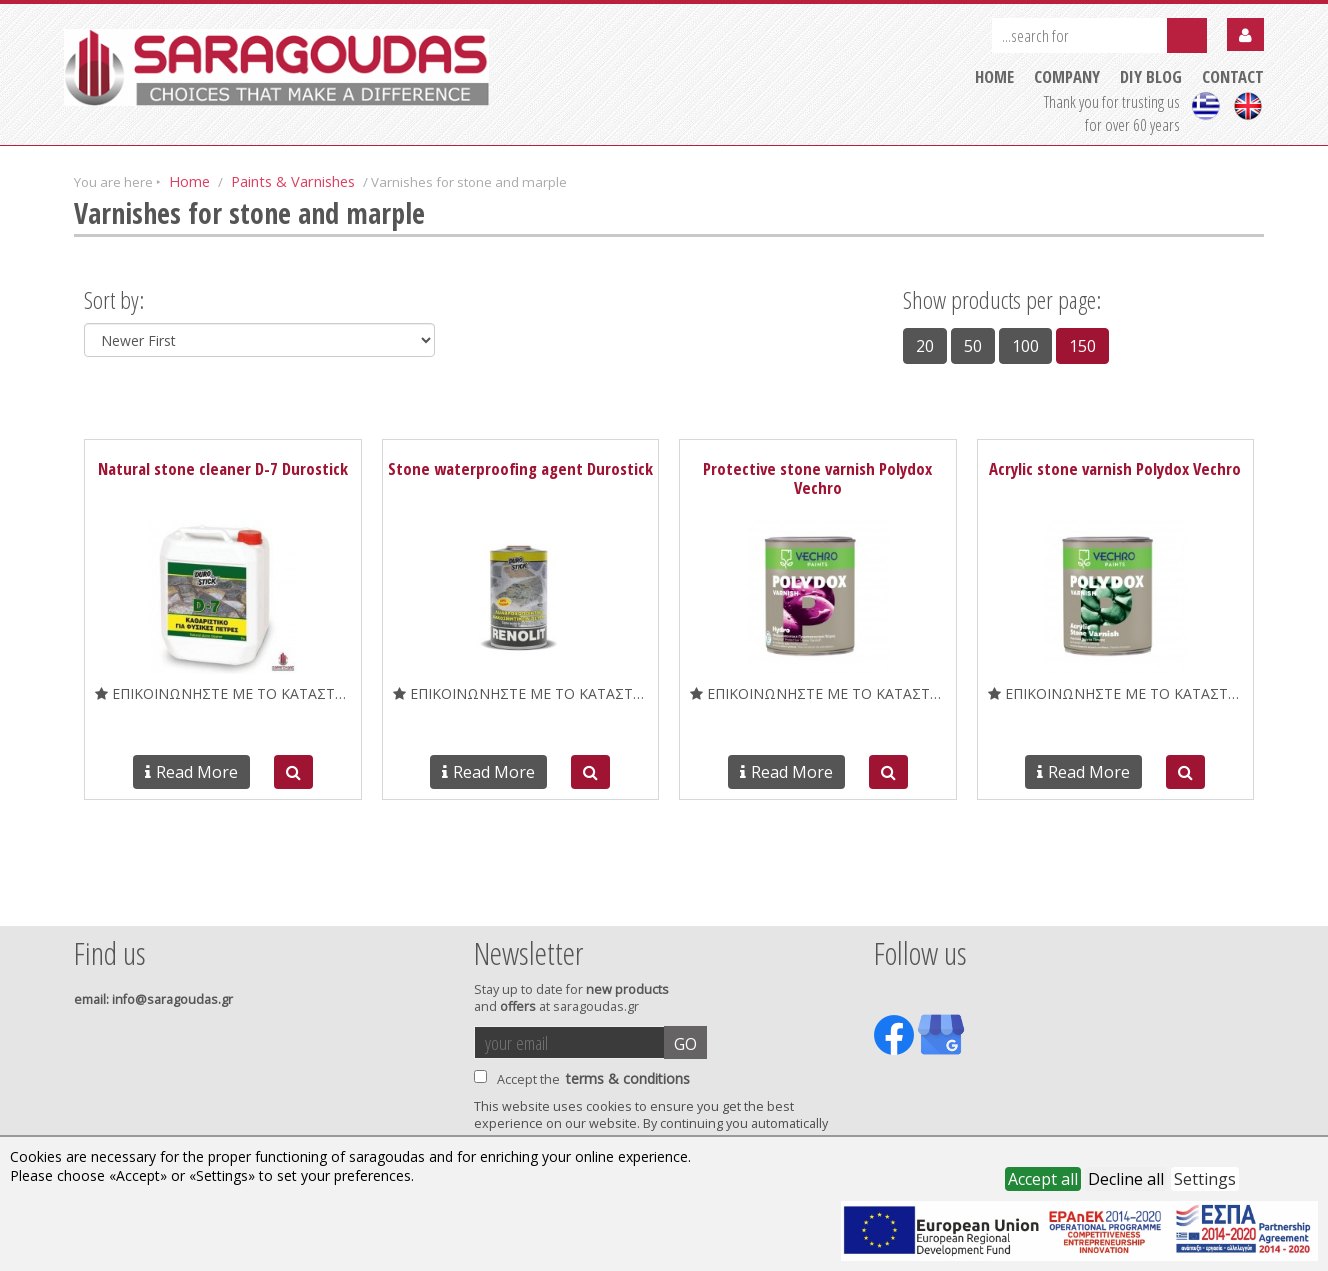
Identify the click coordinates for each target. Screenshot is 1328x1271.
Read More (191, 772)
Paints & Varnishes (293, 181)
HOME (994, 76)
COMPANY (1067, 76)
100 (1025, 346)
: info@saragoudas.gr (153, 999)
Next (1233, 899)
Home (189, 181)
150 (1082, 346)
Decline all (1126, 1179)
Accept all (1043, 1179)
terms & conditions (628, 1078)
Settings (1205, 1179)
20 (925, 346)
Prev (85, 899)
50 (973, 346)
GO (685, 1044)
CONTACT (1233, 76)
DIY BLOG (1151, 76)
